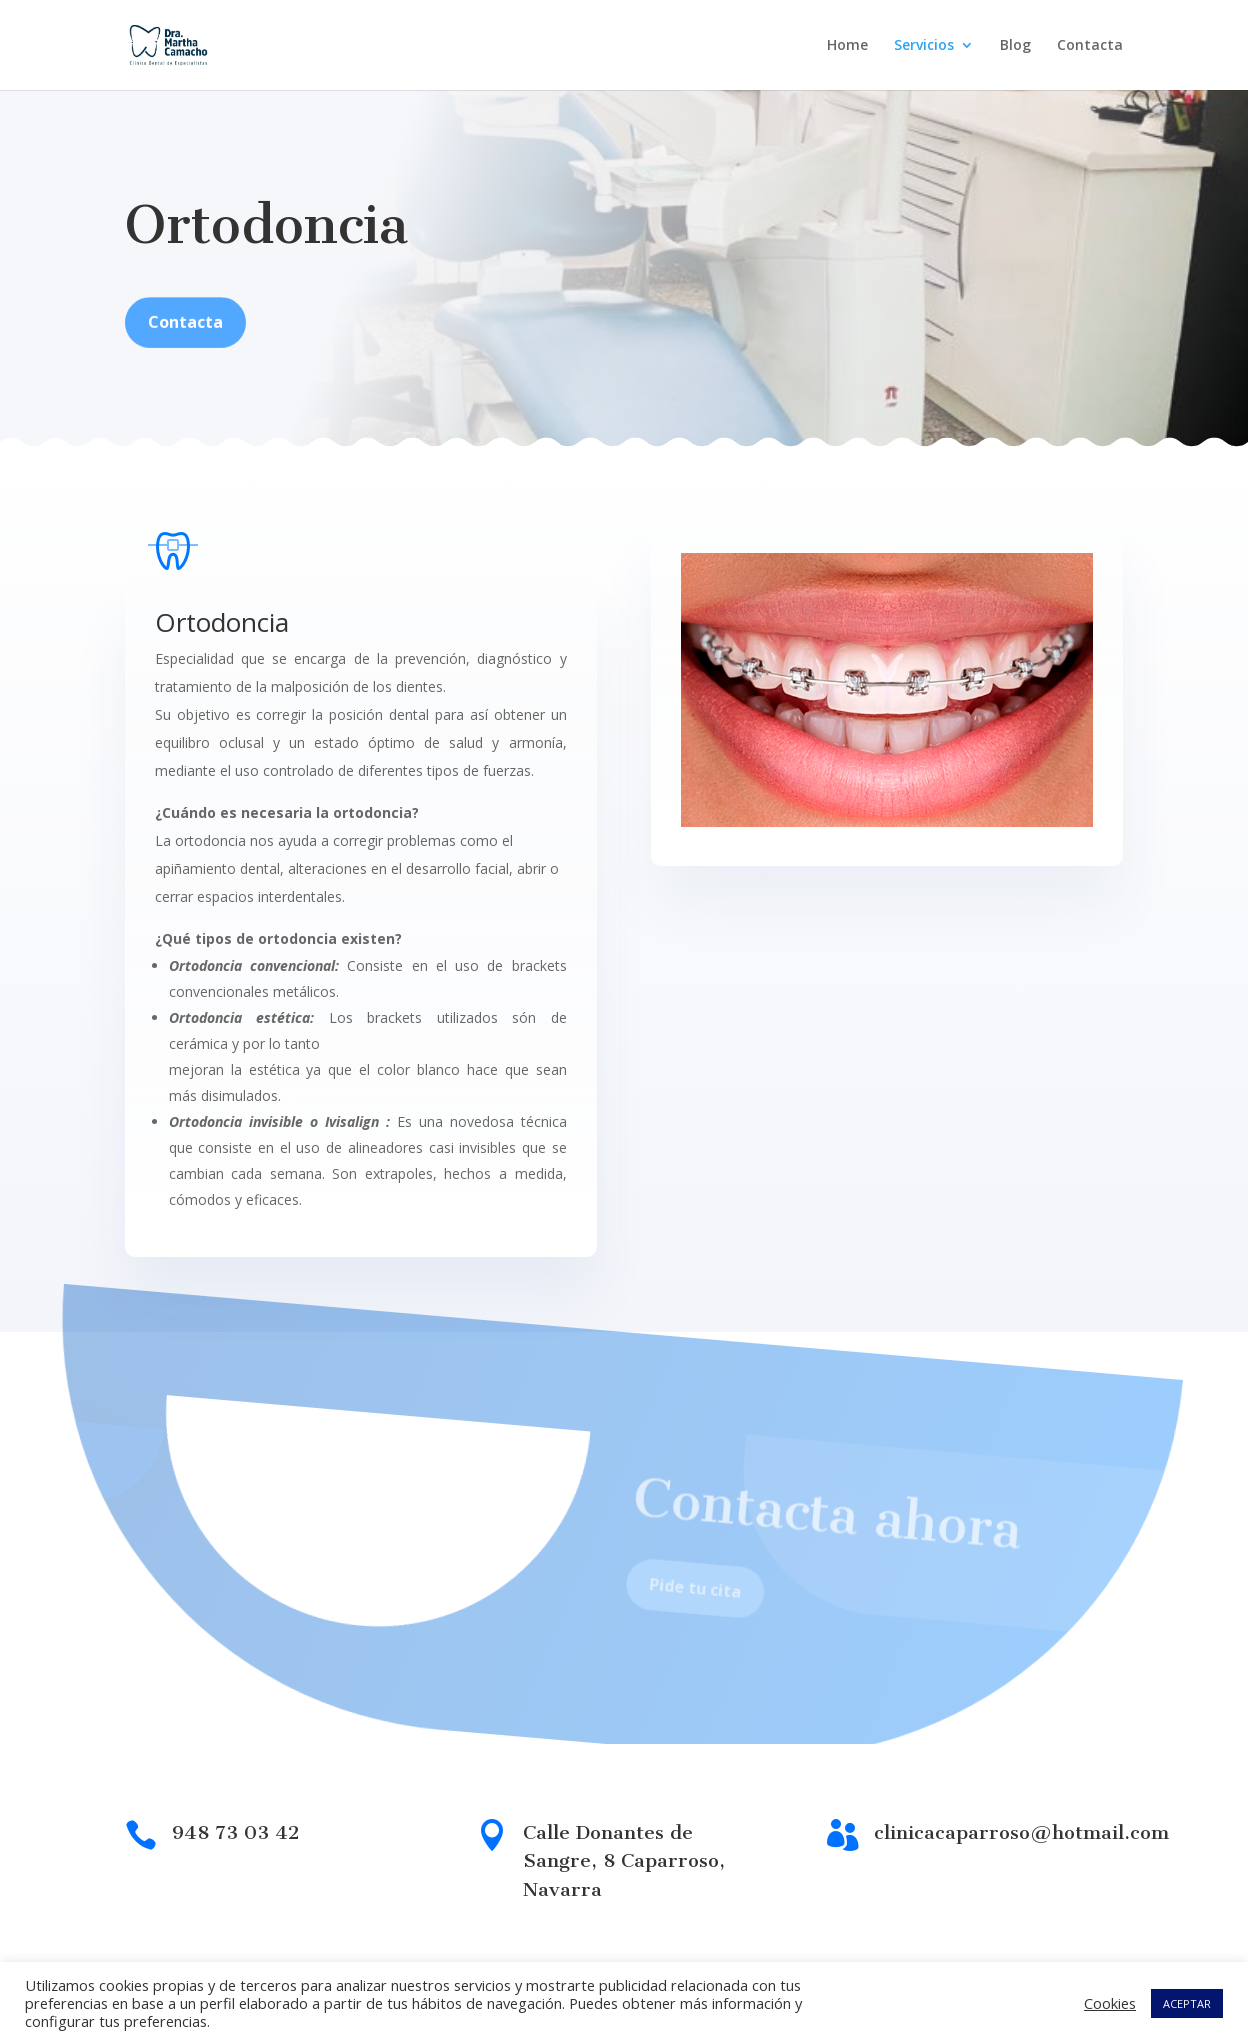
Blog (1015, 46)
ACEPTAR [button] (1187, 2003)
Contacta (1090, 46)
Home (847, 46)
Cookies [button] (1110, 2003)
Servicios (924, 46)
